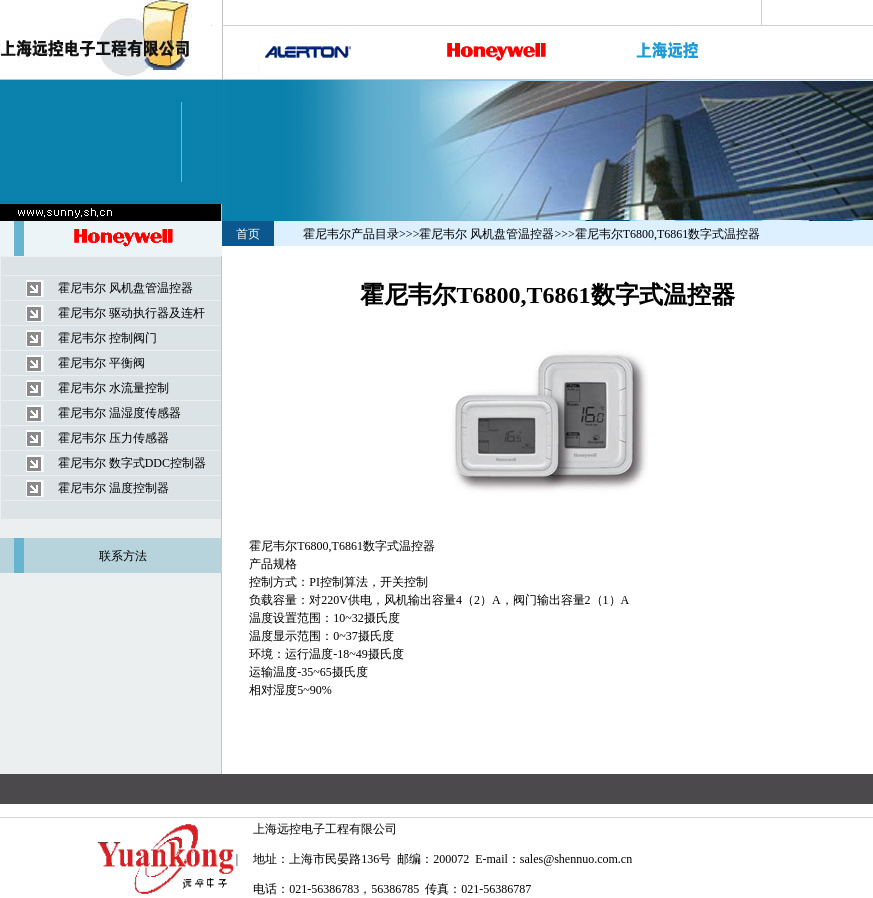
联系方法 (123, 556)
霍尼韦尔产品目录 (351, 234)
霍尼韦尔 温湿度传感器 (119, 413)
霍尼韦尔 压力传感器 (113, 438)
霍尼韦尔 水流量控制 (113, 388)
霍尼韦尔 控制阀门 (107, 338)
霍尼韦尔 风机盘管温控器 (125, 288)
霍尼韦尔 (273, 546)
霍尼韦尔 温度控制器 (113, 488)
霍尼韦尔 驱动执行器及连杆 (131, 313)
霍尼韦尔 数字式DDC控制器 (132, 463)
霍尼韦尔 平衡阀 (101, 363)
